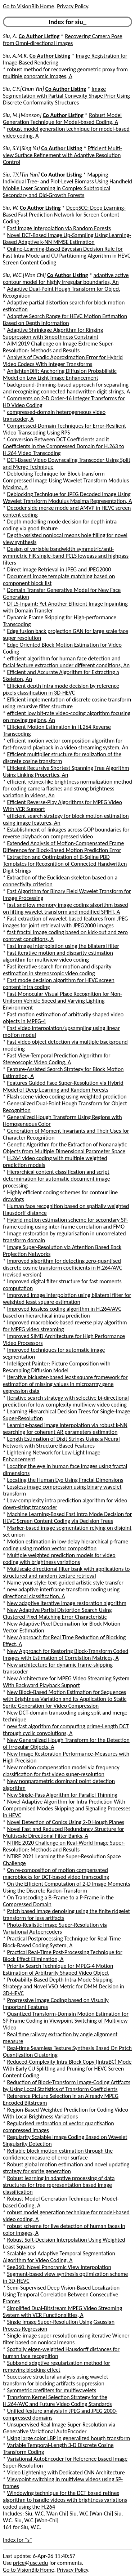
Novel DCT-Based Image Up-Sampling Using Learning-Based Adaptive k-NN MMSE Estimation (67, 238)
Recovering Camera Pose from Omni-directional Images (62, 39)
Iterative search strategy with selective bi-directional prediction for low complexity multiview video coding (66, 1401)
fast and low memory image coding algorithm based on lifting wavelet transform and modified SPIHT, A (65, 908)
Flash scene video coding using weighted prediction (67, 1096)
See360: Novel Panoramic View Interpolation (59, 2267)
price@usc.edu (30, 2562)
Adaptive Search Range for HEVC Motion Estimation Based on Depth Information (65, 319)
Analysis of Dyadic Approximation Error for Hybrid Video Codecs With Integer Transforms (63, 360)
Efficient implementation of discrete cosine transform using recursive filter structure (67, 703)
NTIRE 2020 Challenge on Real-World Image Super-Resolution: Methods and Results (64, 1846)
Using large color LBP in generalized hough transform (68, 2438)
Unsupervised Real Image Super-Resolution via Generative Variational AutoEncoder (59, 2428)
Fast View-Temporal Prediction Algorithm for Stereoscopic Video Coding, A (57, 1059)
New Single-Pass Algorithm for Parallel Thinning (62, 1794)
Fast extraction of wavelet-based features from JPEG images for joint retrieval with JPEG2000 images (65, 922)
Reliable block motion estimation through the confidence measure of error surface (58, 2154)
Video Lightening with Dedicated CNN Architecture (66, 2472)
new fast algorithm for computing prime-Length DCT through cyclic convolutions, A (66, 1730)
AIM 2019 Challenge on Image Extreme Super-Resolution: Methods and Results (58, 347)
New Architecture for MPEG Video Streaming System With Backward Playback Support (66, 1682)
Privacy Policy (72, 6)
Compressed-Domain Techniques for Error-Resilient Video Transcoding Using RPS (64, 429)
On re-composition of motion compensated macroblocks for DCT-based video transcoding (56, 1873)
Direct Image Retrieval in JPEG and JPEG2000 (59, 569)
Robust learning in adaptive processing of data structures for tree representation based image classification (58, 2185)
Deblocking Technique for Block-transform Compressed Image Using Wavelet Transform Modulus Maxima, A (66, 480)
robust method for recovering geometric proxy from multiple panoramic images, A (65, 73)
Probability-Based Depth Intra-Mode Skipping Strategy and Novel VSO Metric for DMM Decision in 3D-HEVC (63, 1986)
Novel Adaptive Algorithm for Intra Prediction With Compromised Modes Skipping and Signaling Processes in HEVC (66, 1808)
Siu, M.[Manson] (22, 115)
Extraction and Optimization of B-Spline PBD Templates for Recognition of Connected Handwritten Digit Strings (65, 864)
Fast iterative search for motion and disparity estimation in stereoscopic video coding (57, 970)
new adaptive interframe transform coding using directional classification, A (61, 1593)
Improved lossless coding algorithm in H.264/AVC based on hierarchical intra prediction (62, 1312)
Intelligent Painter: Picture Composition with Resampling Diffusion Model (57, 1367)
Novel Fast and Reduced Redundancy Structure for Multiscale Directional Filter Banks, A (63, 1832)
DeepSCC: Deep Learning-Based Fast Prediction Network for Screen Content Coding (64, 214)
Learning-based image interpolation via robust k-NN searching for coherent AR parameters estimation (65, 1428)
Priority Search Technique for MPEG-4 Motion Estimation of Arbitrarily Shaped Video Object (58, 1969)
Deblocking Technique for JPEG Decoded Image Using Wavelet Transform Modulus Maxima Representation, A (67, 497)
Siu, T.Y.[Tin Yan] (21, 174)
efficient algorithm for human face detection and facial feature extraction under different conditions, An (66, 662)
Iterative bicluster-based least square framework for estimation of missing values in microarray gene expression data (65, 1384)
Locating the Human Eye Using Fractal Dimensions (65, 1479)
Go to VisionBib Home (28, 6)
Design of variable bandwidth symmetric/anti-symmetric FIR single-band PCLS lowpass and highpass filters (66, 555)
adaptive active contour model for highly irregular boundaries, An (66, 278)
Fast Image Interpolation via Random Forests (59, 228)
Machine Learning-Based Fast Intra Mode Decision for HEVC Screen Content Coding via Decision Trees (67, 1517)
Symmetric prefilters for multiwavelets (51, 2390)
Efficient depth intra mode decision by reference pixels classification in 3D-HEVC (61, 689)
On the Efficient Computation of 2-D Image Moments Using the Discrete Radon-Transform (66, 1887)
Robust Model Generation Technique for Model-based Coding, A (62, 118)
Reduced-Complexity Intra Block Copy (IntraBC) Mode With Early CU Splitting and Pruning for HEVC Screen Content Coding (67, 2068)
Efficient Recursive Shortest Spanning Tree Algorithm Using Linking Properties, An (66, 771)
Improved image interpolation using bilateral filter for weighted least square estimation (67, 1298)
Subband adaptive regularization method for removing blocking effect (56, 2366)
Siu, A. (10, 36)
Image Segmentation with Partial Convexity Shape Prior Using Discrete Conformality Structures (66, 95)
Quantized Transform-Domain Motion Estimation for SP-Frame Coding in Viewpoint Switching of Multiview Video (66, 2020)
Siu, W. (10, 207)
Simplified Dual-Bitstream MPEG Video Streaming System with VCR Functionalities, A (62, 2311)
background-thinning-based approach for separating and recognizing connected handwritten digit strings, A (66, 388)
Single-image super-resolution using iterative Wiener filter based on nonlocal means (66, 2339)
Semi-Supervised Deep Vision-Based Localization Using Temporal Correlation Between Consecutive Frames (61, 2294)
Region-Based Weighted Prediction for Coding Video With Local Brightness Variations (65, 2113)
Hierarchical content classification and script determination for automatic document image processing (56, 1178)
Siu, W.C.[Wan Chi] (24, 275)
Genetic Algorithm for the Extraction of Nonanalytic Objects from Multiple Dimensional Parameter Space (65, 1148)
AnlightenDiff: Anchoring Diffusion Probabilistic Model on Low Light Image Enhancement (60, 374)
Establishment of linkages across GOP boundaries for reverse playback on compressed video (66, 833)
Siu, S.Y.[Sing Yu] (21, 148)
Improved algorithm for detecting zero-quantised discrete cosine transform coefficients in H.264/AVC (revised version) (62, 1267)
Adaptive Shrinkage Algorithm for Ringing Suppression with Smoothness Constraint (53, 333)
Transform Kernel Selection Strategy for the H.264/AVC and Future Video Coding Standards (57, 2400)
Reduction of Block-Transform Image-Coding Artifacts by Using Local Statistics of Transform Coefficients (66, 2086)
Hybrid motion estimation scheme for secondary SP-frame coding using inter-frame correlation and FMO (65, 1223)
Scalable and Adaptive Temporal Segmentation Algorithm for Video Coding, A (59, 2257)
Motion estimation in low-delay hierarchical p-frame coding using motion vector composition (65, 1545)
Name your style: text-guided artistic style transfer (65, 1582)
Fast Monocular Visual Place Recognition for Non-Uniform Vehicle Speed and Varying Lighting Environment (62, 1000)
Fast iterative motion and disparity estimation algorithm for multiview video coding (58, 956)
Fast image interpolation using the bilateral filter (63, 945)
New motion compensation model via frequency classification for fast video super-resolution (61, 1771)
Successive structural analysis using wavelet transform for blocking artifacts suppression (55, 2380)
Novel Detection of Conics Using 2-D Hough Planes (65, 1822)
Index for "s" (17, 2539)
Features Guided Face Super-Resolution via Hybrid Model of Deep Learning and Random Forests (63, 1086)
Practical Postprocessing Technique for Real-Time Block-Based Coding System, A (62, 1942)
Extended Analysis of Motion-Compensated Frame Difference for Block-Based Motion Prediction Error (63, 847)
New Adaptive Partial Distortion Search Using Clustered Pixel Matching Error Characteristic (57, 1613)
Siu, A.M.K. (15, 55)
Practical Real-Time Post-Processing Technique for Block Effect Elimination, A (62, 1955)
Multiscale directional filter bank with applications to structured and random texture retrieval (66, 1572)
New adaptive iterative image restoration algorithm (66, 1603)
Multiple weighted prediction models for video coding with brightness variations (59, 1558)
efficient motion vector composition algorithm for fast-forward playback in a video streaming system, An (65, 744)
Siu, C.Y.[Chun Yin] (23, 88)
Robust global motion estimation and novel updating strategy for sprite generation (66, 2168)
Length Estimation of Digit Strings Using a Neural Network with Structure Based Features (61, 1442)
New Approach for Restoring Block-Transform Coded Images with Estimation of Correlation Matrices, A (65, 1654)
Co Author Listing (39, 36)
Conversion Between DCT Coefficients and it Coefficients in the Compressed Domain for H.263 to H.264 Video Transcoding (63, 446)
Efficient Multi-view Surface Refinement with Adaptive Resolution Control (62, 155)
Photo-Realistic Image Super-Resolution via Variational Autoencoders (55, 1928)
